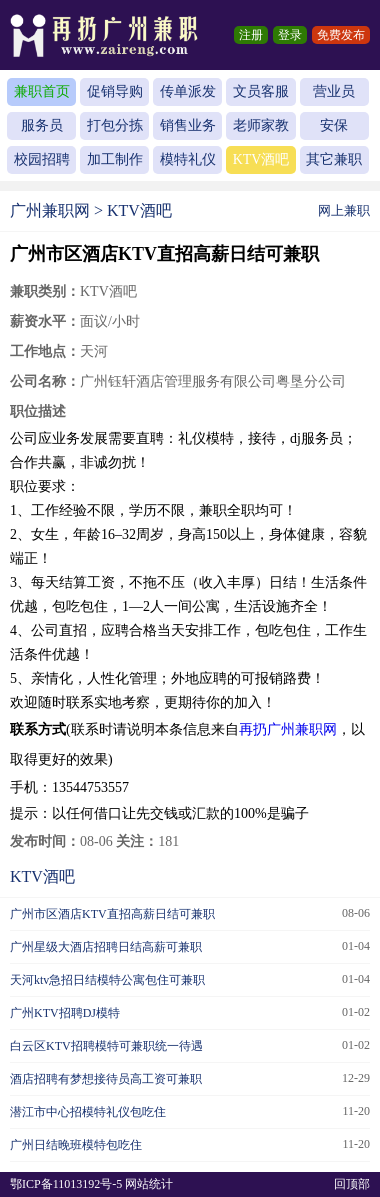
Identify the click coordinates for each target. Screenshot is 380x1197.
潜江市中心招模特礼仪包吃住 (88, 1112)
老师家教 (261, 125)
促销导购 (115, 91)
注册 (251, 35)
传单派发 (188, 91)
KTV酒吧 (261, 159)
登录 (290, 35)
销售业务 (188, 125)
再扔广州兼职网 (288, 729)
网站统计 (149, 1184)
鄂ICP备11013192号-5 (66, 1184)
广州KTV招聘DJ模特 (65, 1013)
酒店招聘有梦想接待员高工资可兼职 (106, 1079)
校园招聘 (42, 159)
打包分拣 (115, 125)
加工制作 (115, 159)
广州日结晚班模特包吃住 (76, 1145)
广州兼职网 (50, 210)
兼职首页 (42, 91)
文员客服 (261, 91)
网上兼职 (344, 210)
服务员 (42, 125)
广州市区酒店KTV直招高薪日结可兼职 (112, 914)
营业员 (334, 91)
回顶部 (352, 1184)
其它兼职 (334, 159)
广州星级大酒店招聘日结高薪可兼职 (106, 947)
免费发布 (341, 35)
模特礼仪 (188, 159)
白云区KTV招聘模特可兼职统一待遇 (106, 1046)
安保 (334, 125)
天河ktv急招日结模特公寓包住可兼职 (107, 980)
